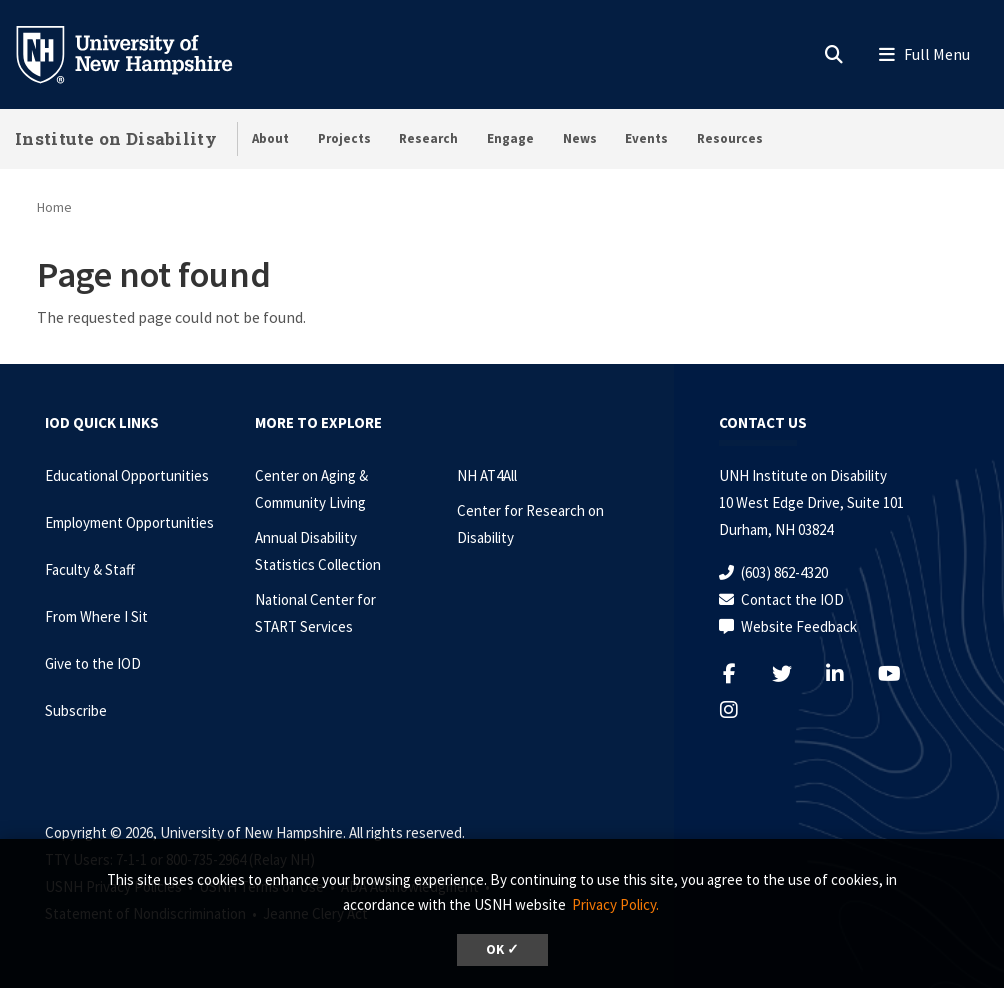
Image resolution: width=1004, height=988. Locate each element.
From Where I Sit (96, 616)
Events (646, 138)
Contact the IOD (792, 599)
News (580, 138)
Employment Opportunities (129, 522)
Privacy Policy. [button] (615, 904)
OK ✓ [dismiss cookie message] (502, 949)
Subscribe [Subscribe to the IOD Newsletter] (76, 710)
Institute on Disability (116, 138)
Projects (344, 138)
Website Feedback (799, 626)
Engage (510, 138)
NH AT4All (487, 475)
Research (428, 138)
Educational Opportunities (127, 475)
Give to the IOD (93, 663)
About (270, 138)
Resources (730, 138)
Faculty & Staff (90, 569)
